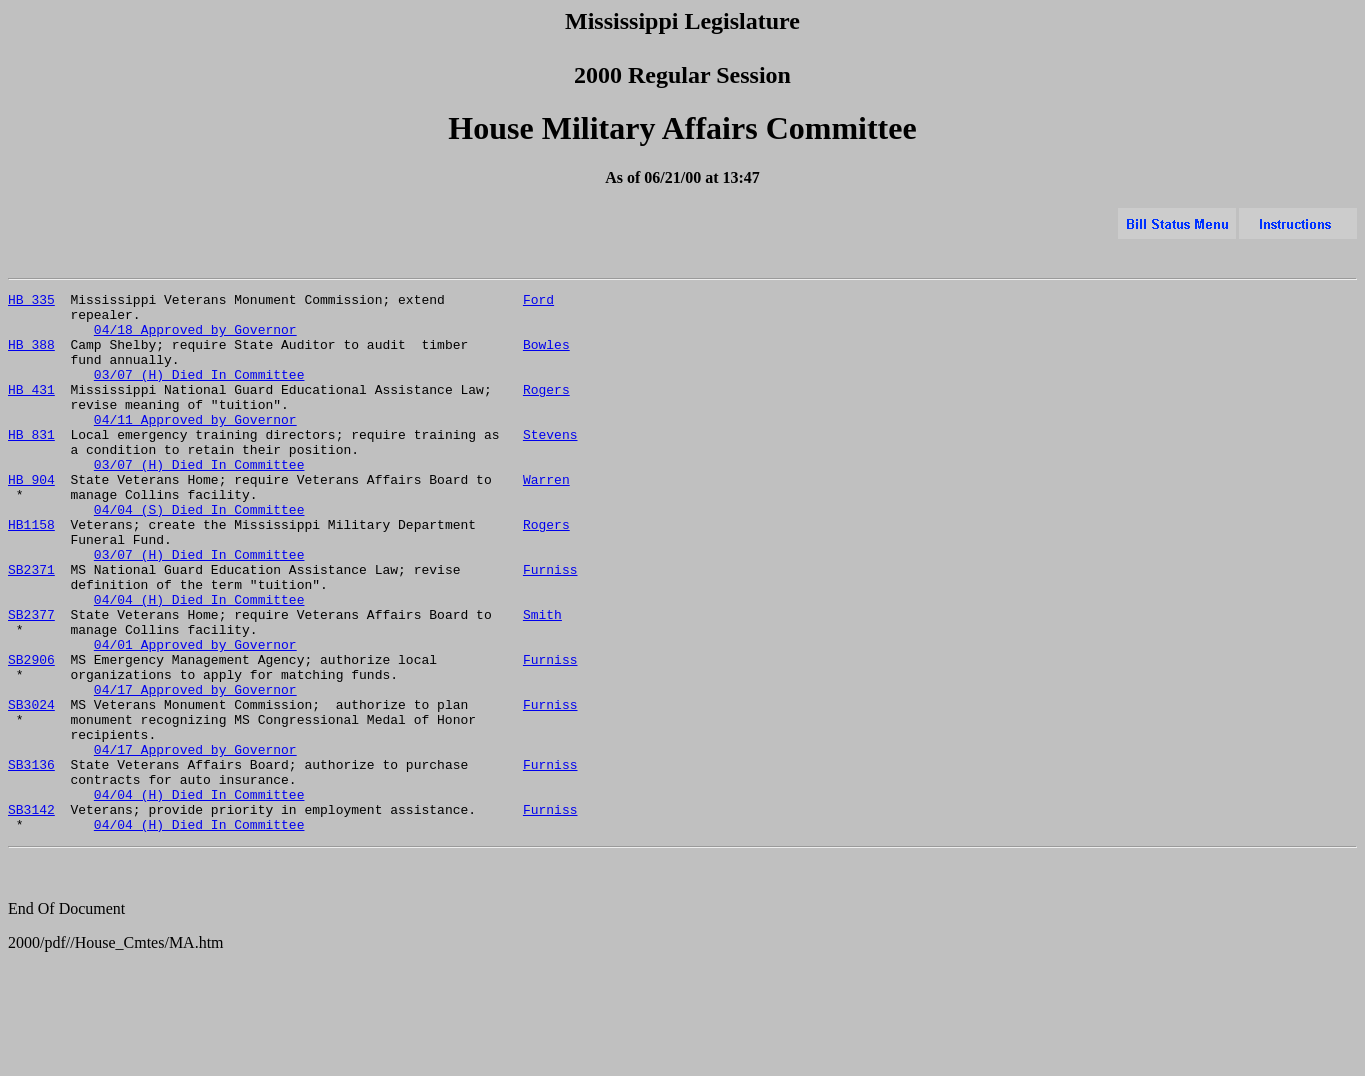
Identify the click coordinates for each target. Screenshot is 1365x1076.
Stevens (550, 464)
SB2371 (31, 626)
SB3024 (31, 788)
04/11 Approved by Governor (195, 446)
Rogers (546, 410)
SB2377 (31, 680)
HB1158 (31, 572)
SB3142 (31, 914)
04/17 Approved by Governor (195, 770)
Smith (542, 680)
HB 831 (31, 464)
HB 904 (31, 518)
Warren (546, 518)
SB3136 (31, 860)
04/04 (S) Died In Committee (199, 554)
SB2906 (31, 734)
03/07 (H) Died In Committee (199, 392)
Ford (538, 302)
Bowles (546, 356)
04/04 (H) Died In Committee (199, 662)
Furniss (550, 626)
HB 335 (31, 302)
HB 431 (31, 410)
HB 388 (31, 356)
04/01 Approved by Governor (195, 716)
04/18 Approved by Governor (195, 338)
